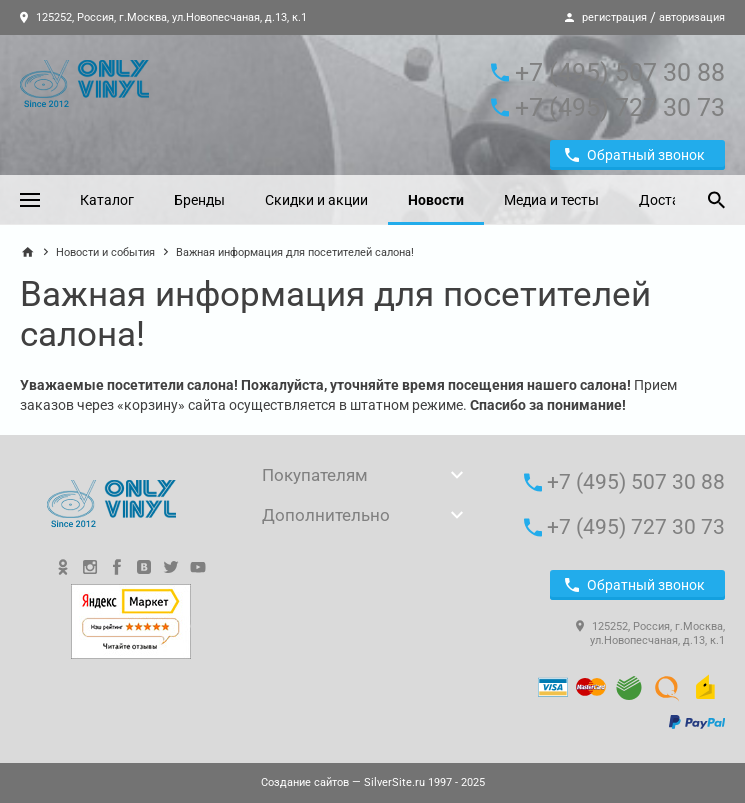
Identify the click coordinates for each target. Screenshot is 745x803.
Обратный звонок (635, 155)
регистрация (614, 17)
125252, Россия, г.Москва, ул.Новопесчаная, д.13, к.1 (163, 17)
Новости (436, 200)
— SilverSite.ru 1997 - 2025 (373, 782)
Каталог (107, 200)
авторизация (692, 17)
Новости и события (105, 252)
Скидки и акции (316, 200)
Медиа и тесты (551, 200)
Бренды (199, 200)
